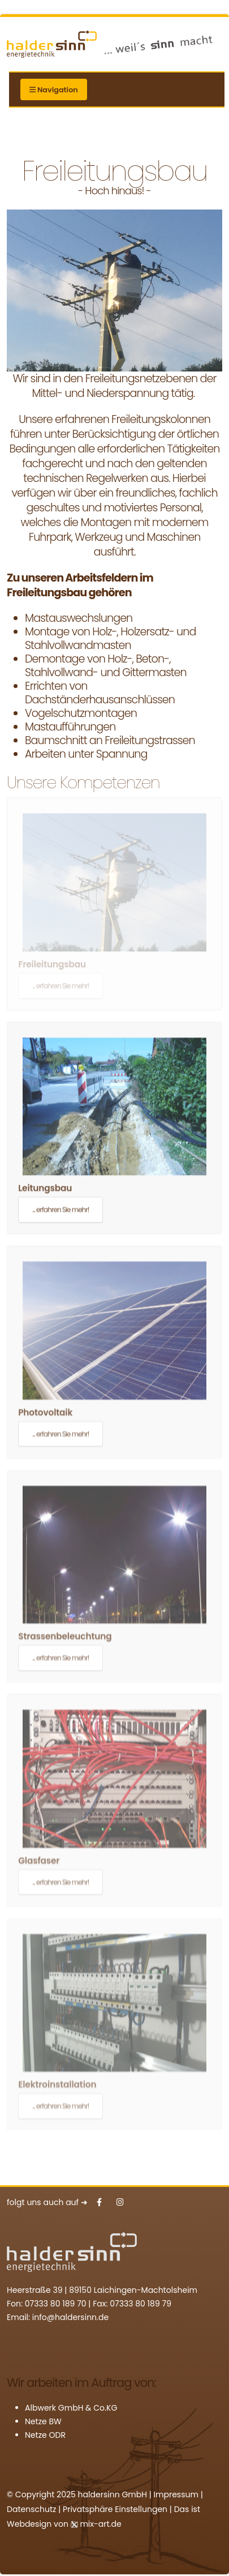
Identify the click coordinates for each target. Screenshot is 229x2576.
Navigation (53, 90)
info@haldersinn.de (70, 2317)
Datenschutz (31, 2509)
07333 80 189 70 (56, 2303)
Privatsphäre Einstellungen (115, 2509)
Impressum (176, 2494)
